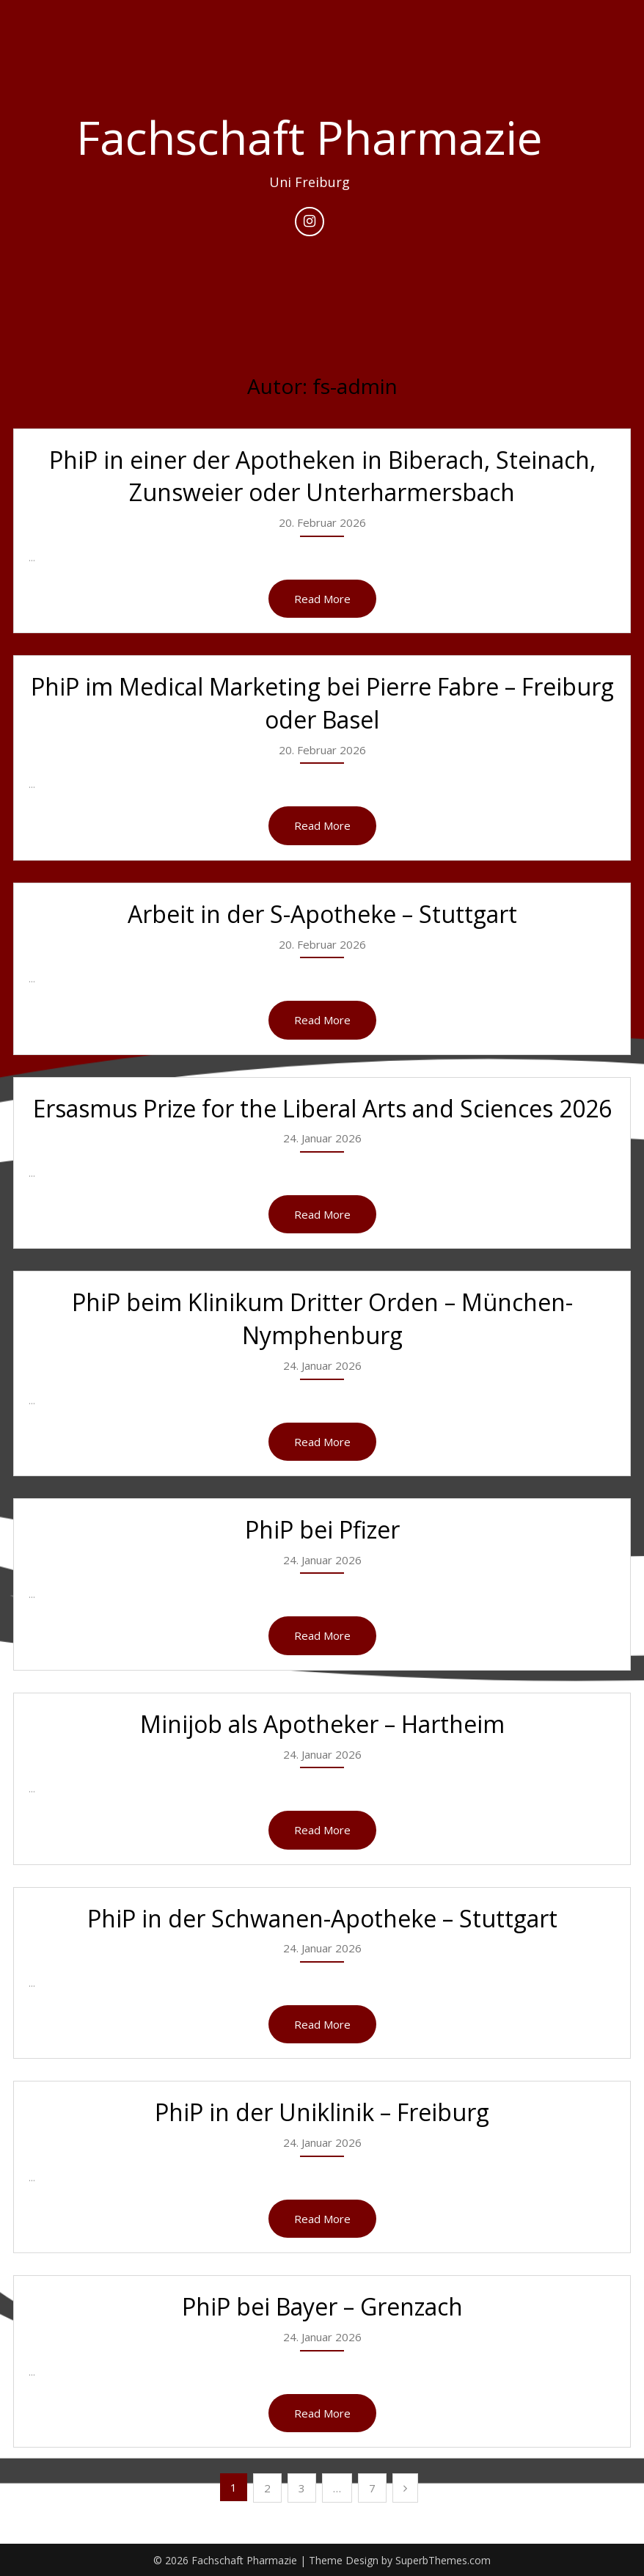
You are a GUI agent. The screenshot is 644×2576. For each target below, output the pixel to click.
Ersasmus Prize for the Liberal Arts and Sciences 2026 (322, 1108)
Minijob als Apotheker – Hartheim (322, 1724)
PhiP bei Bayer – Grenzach (322, 2306)
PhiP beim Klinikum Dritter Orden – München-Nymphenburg (322, 1318)
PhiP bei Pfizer (322, 1529)
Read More (322, 598)
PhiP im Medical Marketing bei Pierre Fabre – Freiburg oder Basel (322, 703)
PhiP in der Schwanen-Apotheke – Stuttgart (322, 1918)
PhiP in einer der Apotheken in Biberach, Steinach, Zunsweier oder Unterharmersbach (322, 476)
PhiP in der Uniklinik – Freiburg (322, 2112)
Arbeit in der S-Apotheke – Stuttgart (322, 914)
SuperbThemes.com (443, 2560)
